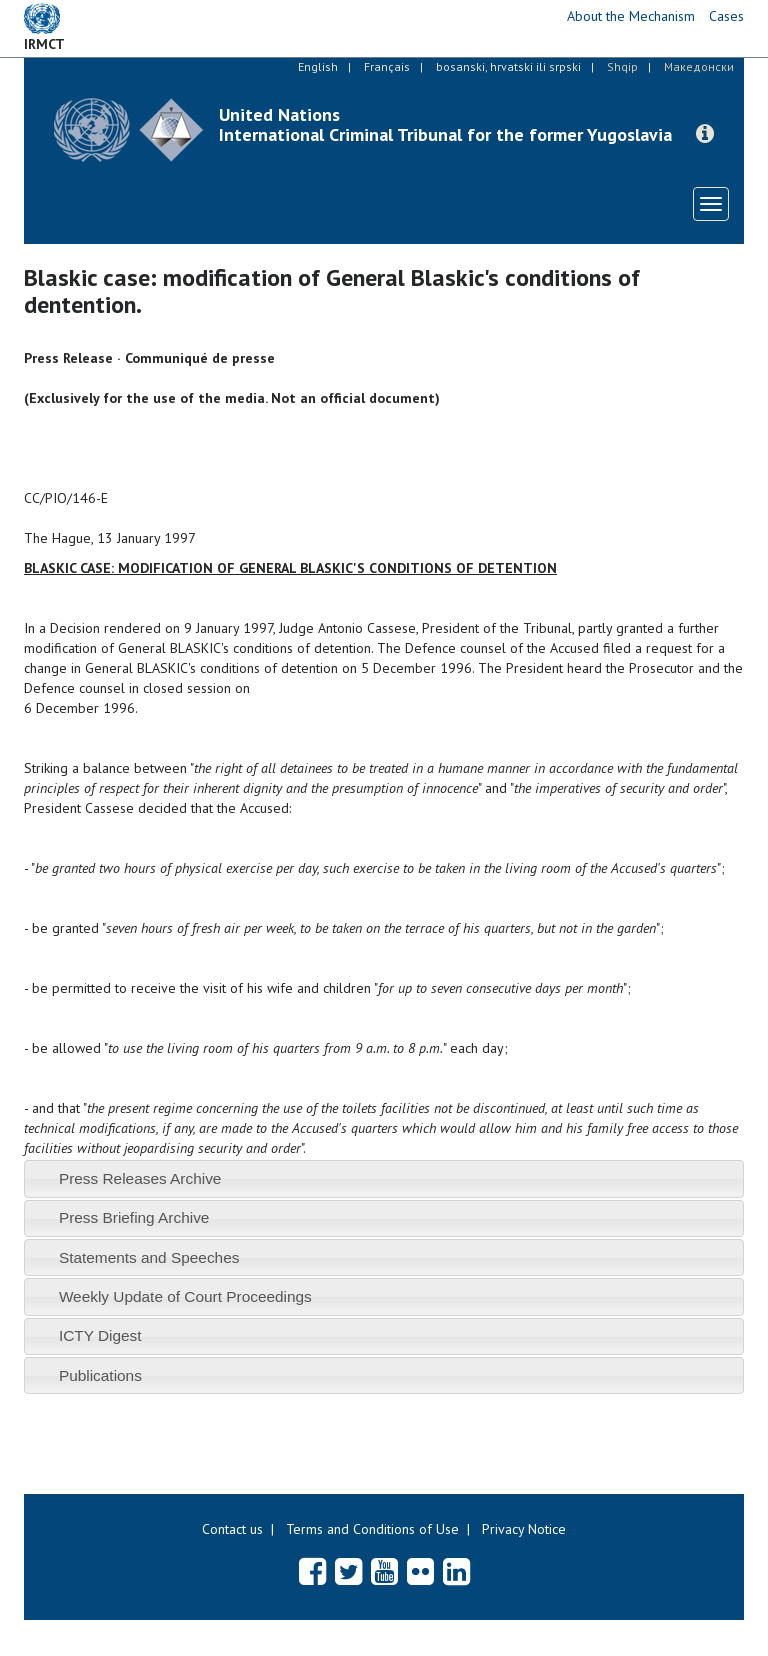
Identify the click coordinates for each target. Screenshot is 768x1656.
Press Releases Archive (140, 1178)
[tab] (384, 1178)
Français (387, 66)
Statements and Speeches (149, 1257)
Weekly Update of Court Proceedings (185, 1296)
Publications (100, 1375)
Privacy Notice (524, 1529)
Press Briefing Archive (134, 1217)
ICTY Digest (100, 1335)
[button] (705, 134)
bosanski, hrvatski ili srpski (508, 66)
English (318, 66)
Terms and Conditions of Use (372, 1529)
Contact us (232, 1529)
